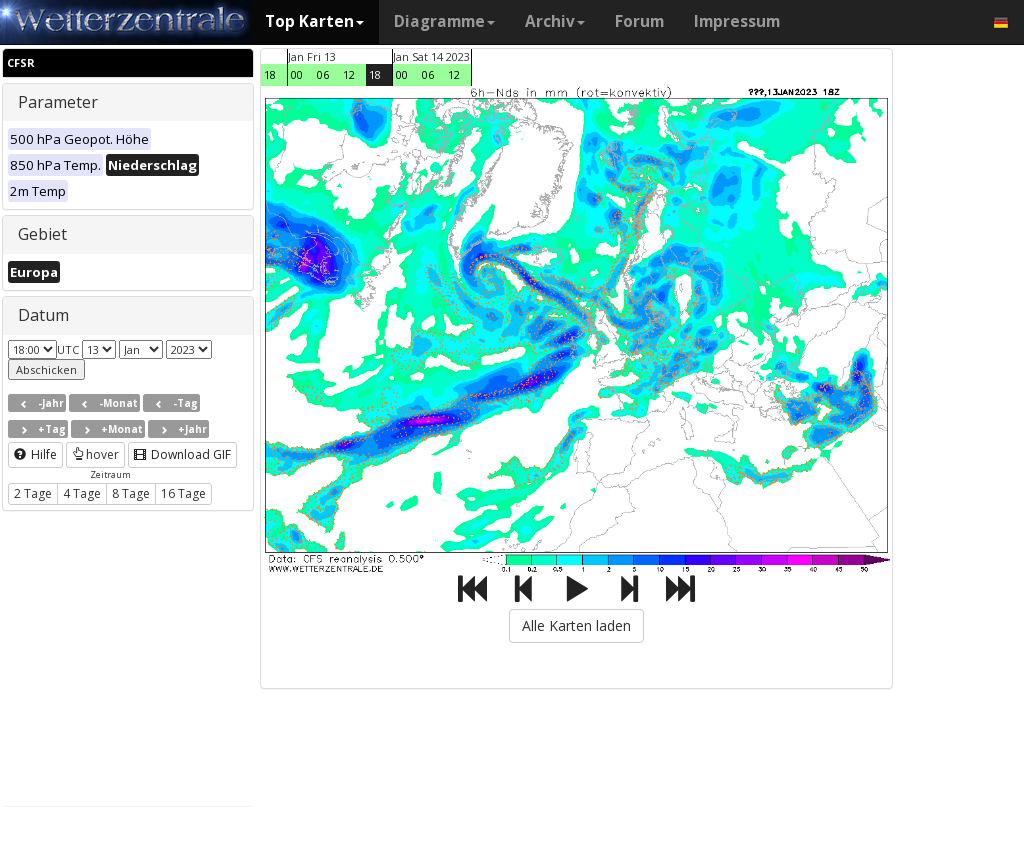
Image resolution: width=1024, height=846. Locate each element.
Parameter (58, 102)
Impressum (737, 21)
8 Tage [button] (131, 493)
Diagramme (444, 21)
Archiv (555, 21)
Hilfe (35, 454)
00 (297, 74)
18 (270, 74)
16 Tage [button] (183, 493)
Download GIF (182, 454)
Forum (639, 21)
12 (349, 74)
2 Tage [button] (33, 493)
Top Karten (314, 21)
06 (323, 74)
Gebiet (42, 234)
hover (95, 454)
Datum (43, 315)
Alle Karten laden (576, 625)
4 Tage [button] (82, 493)
